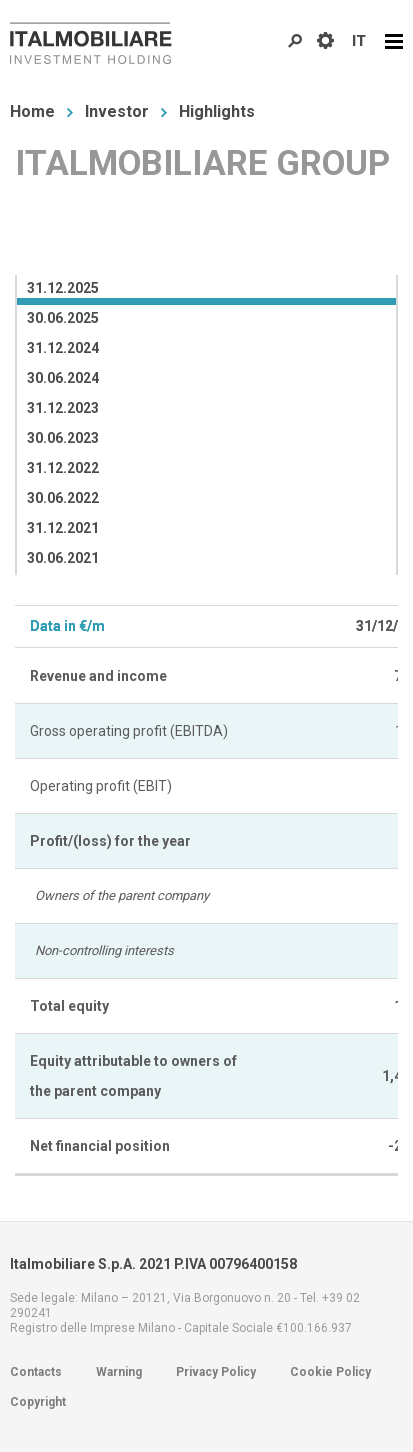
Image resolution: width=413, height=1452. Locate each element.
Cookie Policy (330, 1372)
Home (32, 111)
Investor (117, 111)
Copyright (38, 1402)
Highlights (217, 111)
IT (359, 41)
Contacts (36, 1372)
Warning (119, 1372)
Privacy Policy (216, 1372)
